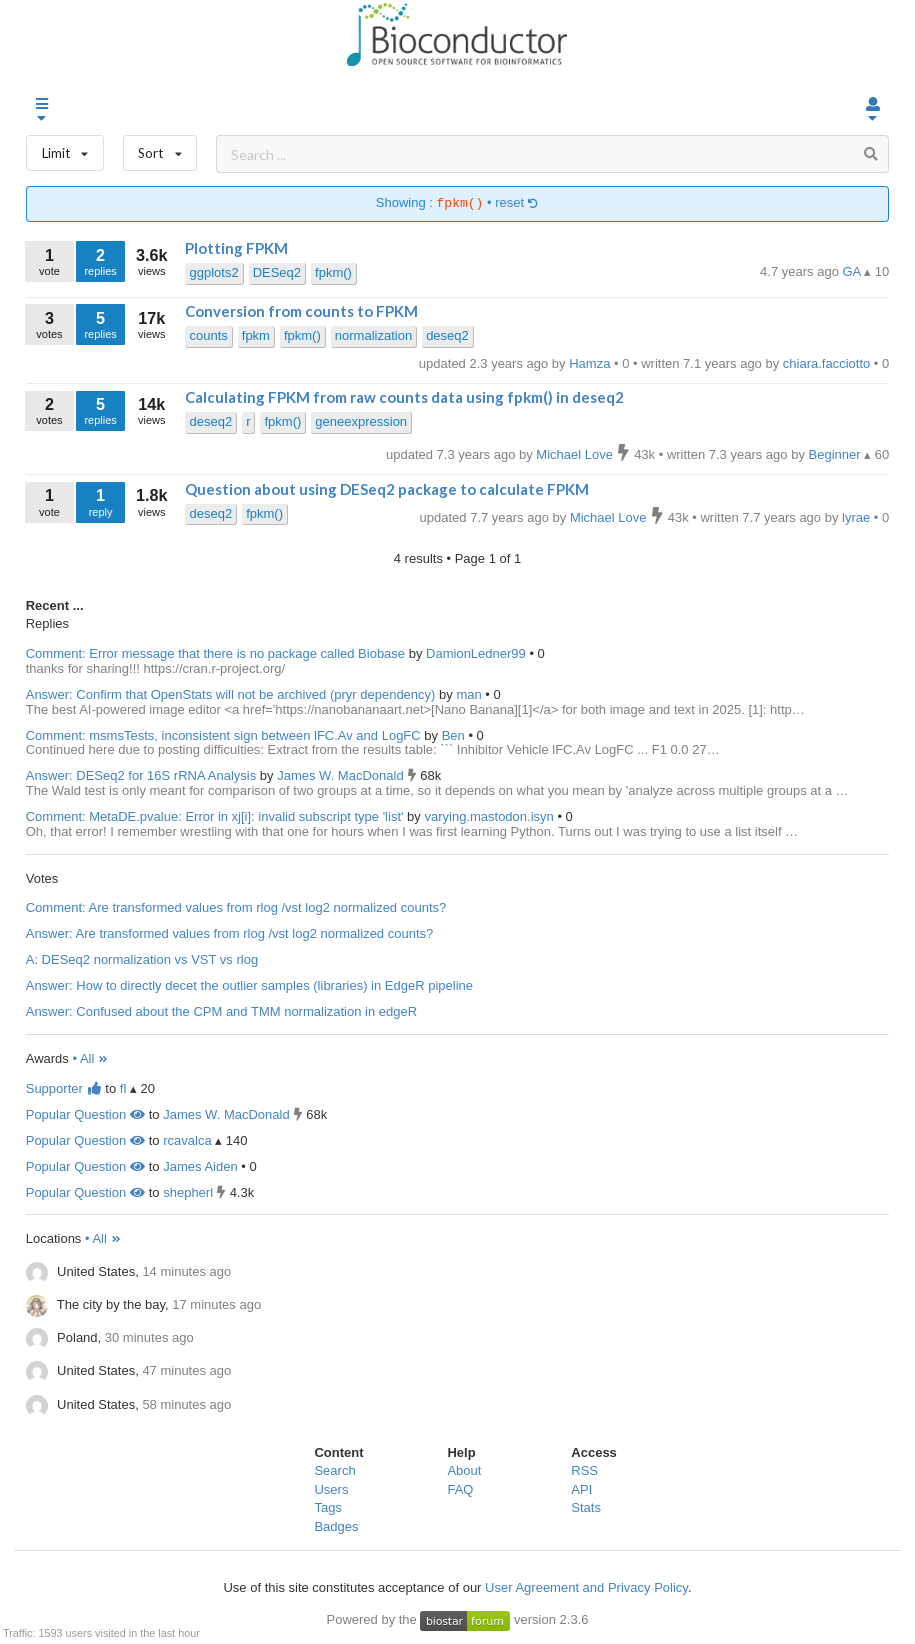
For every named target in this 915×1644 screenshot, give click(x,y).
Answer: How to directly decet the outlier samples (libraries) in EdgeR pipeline (249, 985)
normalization (373, 335)
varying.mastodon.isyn (490, 816)
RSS (584, 1470)
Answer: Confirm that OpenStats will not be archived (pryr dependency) (231, 694)
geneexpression (361, 421)
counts (208, 335)
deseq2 (447, 335)
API (581, 1489)
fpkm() (333, 272)
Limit (65, 148)
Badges (336, 1526)
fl (123, 1088)
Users (331, 1489)
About (464, 1470)
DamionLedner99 (477, 653)
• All (90, 1058)
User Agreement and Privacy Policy (586, 1587)
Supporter (64, 1088)
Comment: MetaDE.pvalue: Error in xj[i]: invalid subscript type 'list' (215, 816)
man (470, 694)
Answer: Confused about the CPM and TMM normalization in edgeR (221, 1011)
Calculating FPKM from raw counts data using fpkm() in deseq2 (404, 397)
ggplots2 (213, 272)
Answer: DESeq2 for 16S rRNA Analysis (141, 775)
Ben (455, 735)
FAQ (460, 1489)
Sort (160, 148)
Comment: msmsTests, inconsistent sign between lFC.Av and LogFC (223, 735)
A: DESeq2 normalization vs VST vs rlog (142, 959)
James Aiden (200, 1166)
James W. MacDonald (342, 775)
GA (854, 271)
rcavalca (187, 1140)
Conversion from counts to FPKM (301, 311)
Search (334, 1470)
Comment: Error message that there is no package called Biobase (215, 653)
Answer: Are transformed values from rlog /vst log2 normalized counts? (230, 933)
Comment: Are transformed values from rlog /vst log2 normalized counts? (236, 907)
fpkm (256, 335)
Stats (586, 1507)
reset (517, 203)
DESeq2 (277, 272)
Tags (327, 1507)
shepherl (188, 1192)
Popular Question (85, 1114)
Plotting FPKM (236, 248)
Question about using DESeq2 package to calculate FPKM (387, 489)
